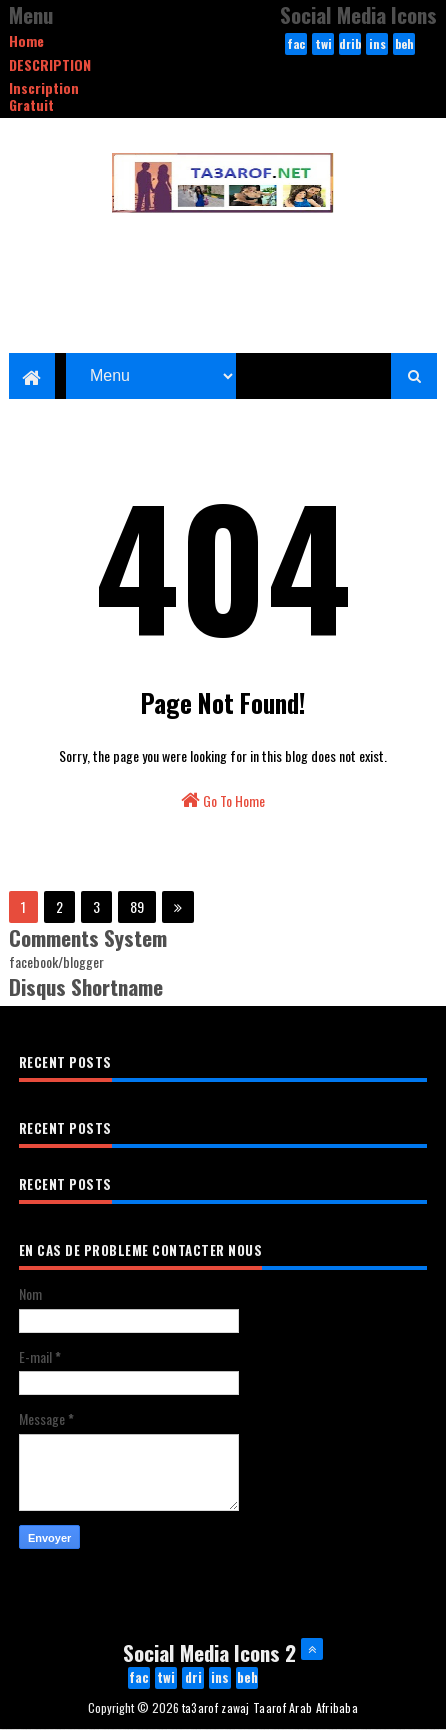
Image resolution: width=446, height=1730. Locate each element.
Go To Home (223, 800)
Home (26, 40)
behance (404, 45)
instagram (377, 45)
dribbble (350, 45)
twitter (323, 45)
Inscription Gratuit (44, 96)
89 (137, 906)
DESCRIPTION (50, 64)
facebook (296, 45)
